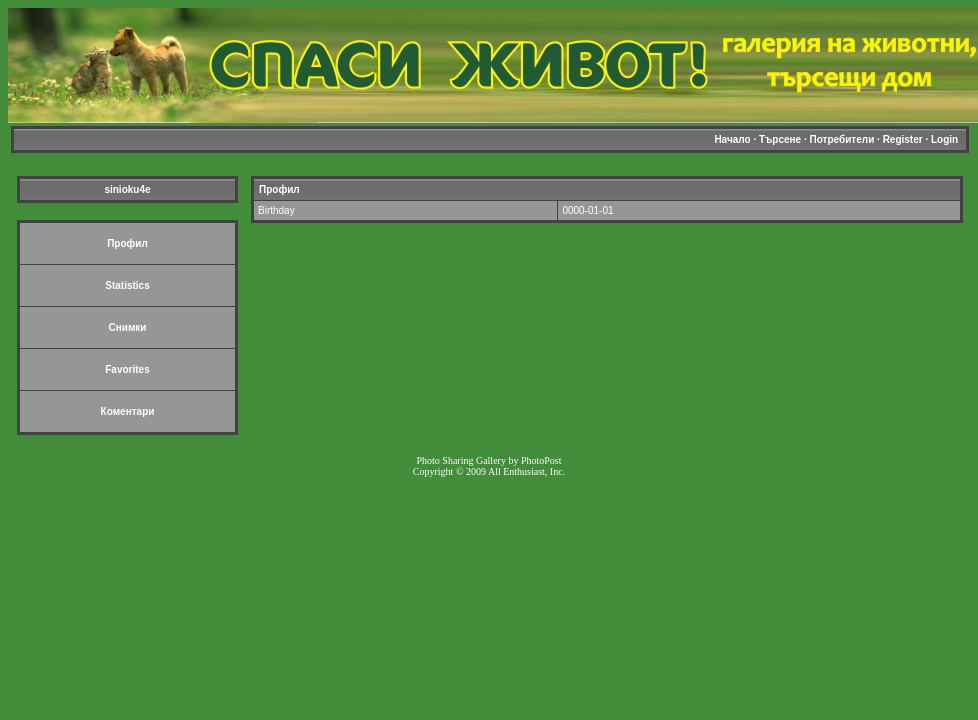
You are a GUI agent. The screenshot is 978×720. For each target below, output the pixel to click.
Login (944, 139)
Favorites (127, 369)
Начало (732, 139)
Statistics (127, 285)
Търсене (780, 139)
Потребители (842, 139)
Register (903, 139)
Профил (127, 243)
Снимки (128, 327)
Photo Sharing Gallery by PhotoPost (488, 460)
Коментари (128, 411)
